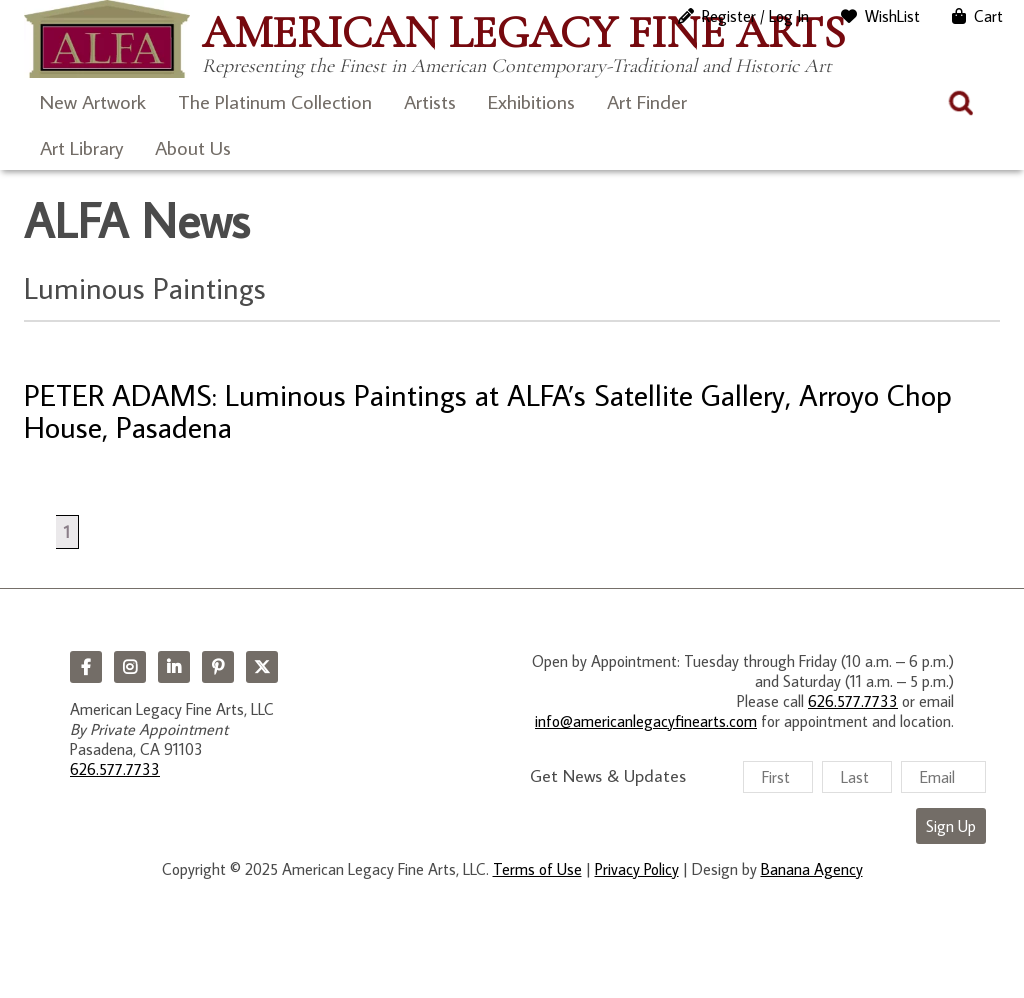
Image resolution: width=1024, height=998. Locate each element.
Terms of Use (537, 869)
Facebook (86, 667)
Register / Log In (755, 16)
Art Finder (647, 101)
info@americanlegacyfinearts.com (646, 721)
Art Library (81, 147)
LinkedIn (174, 667)
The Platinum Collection (275, 101)
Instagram (130, 667)
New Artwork (93, 101)
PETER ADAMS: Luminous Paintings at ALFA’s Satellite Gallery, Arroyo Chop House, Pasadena (488, 410)
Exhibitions (531, 101)
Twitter (262, 667)
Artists (430, 101)
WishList (892, 16)
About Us (193, 147)
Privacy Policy (637, 869)
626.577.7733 (115, 769)
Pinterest (218, 667)
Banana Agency (812, 869)
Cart (988, 16)
